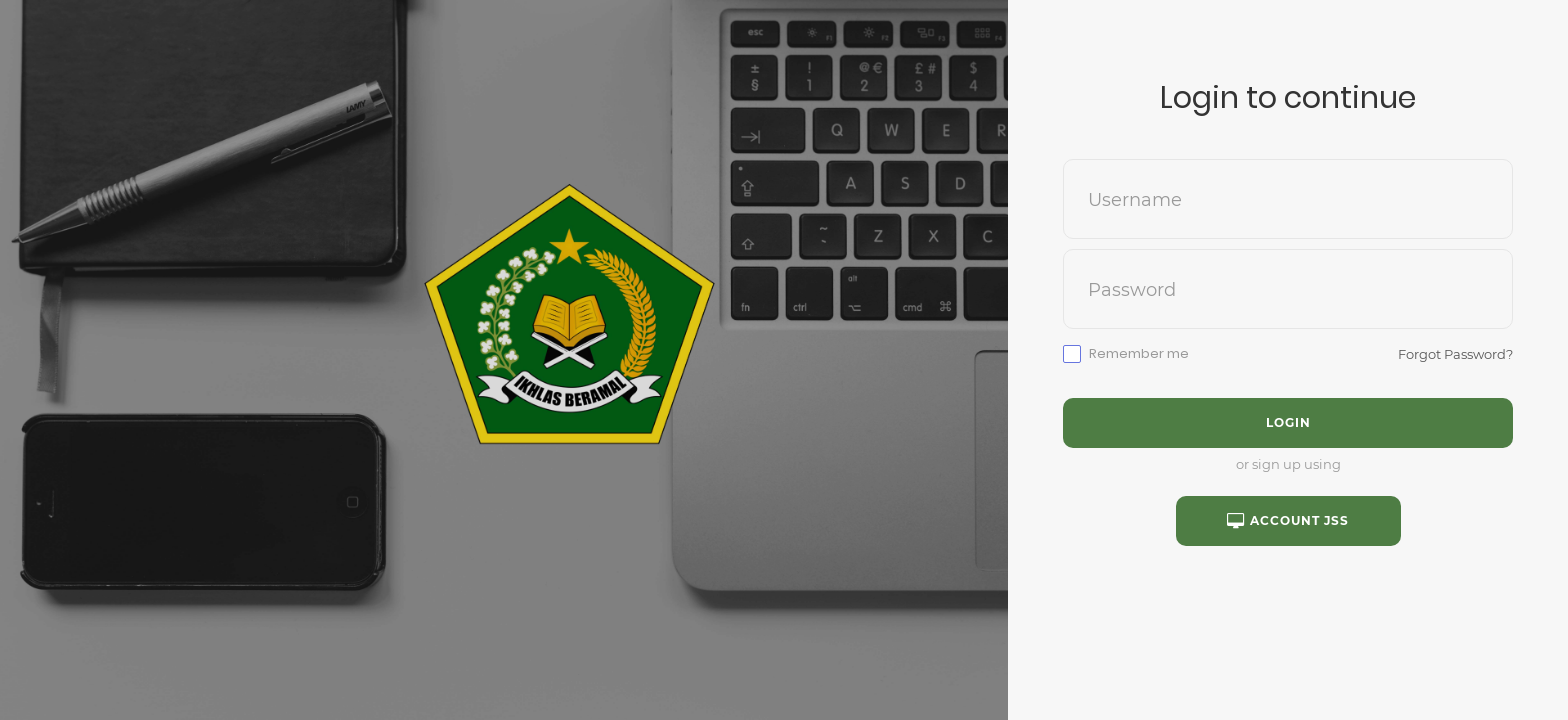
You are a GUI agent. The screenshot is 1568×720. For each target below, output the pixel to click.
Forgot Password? (1455, 354)
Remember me (1139, 354)
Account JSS (1288, 521)
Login (1288, 422)
